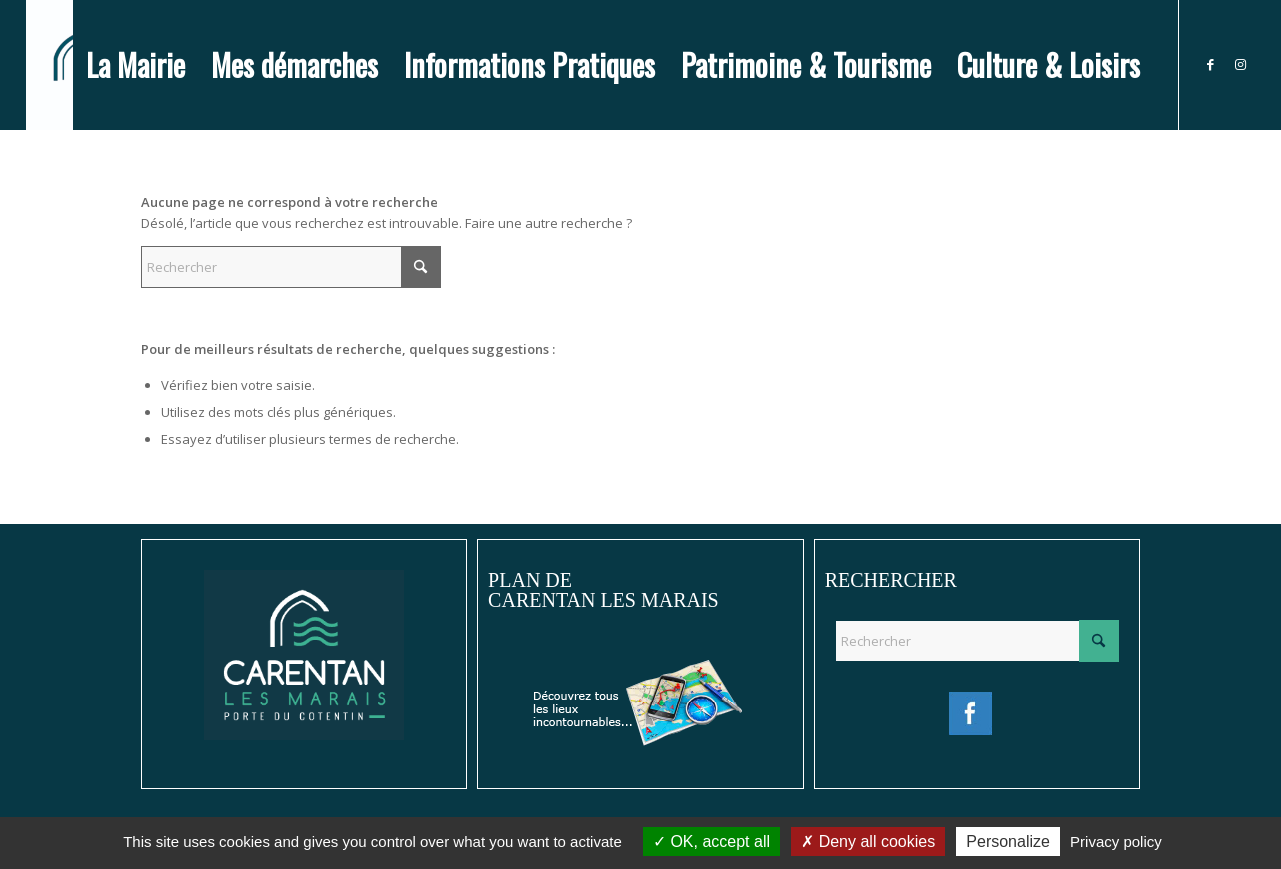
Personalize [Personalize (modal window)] (1008, 841)
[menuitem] (135, 65)
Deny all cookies (868, 841)
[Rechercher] (291, 267)
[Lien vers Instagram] (1240, 64)
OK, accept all (711, 841)
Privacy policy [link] (1116, 841)
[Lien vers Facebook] (1210, 64)
